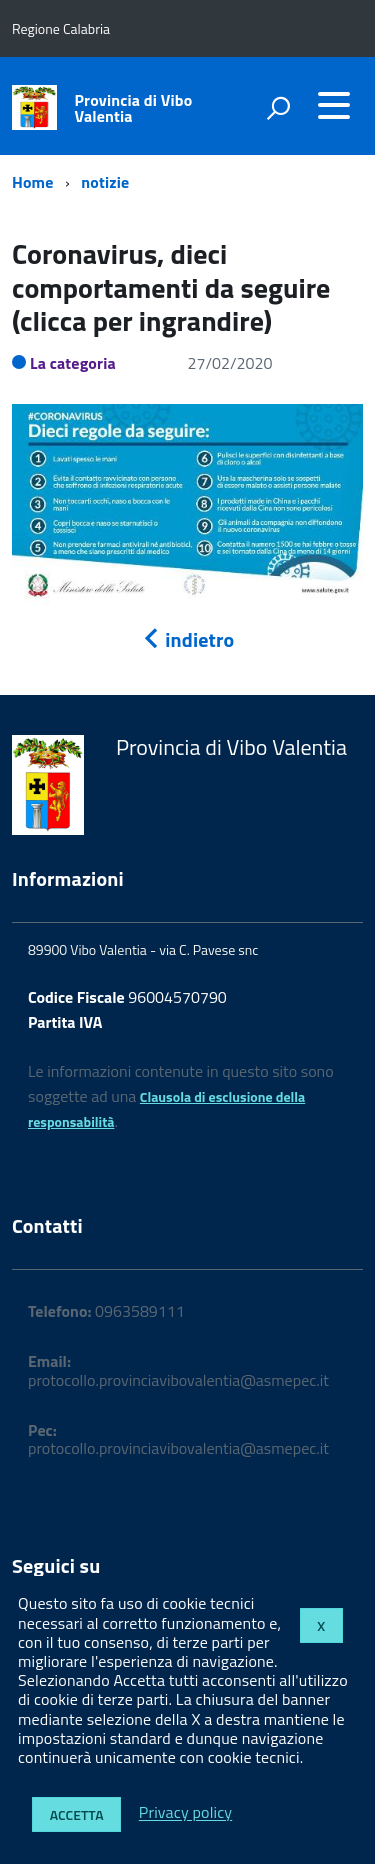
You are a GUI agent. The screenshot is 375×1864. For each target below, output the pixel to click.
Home (32, 182)
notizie (105, 182)
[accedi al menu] (334, 105)
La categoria (73, 363)
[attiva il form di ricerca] (278, 108)
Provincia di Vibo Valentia (134, 108)
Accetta (77, 1814)
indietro (188, 639)
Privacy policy (185, 1813)
